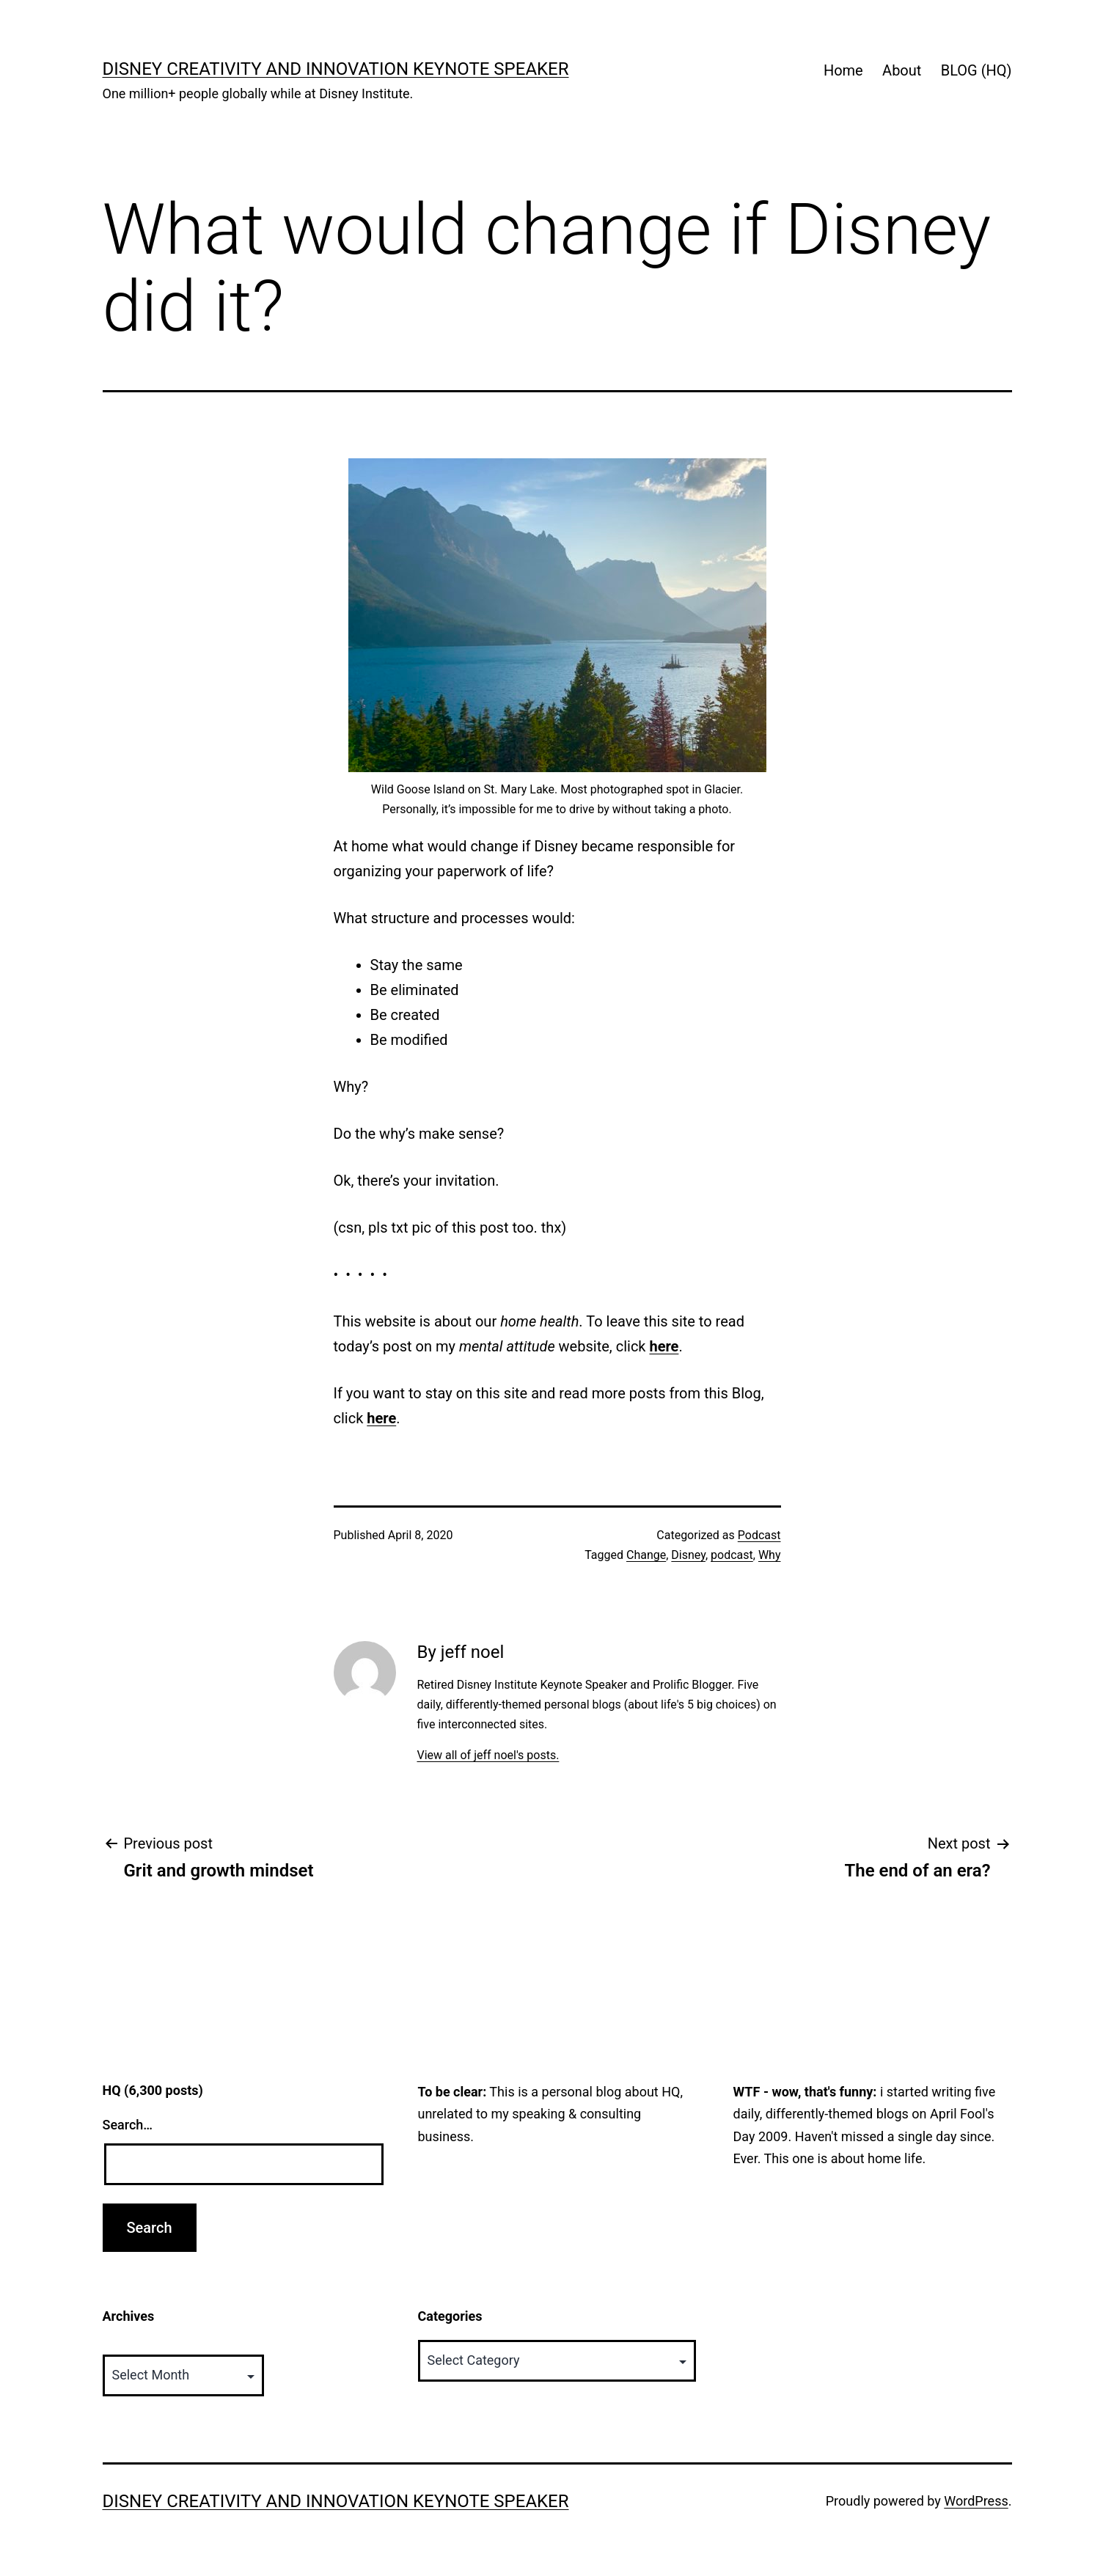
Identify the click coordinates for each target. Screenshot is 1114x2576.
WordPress (976, 2501)
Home (843, 70)
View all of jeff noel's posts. (488, 1755)
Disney (688, 1555)
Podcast (759, 1535)
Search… (128, 2124)
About (901, 70)
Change (646, 1555)
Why (769, 1555)
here (663, 1346)
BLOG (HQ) (976, 70)
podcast (732, 1555)
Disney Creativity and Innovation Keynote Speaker (336, 69)
